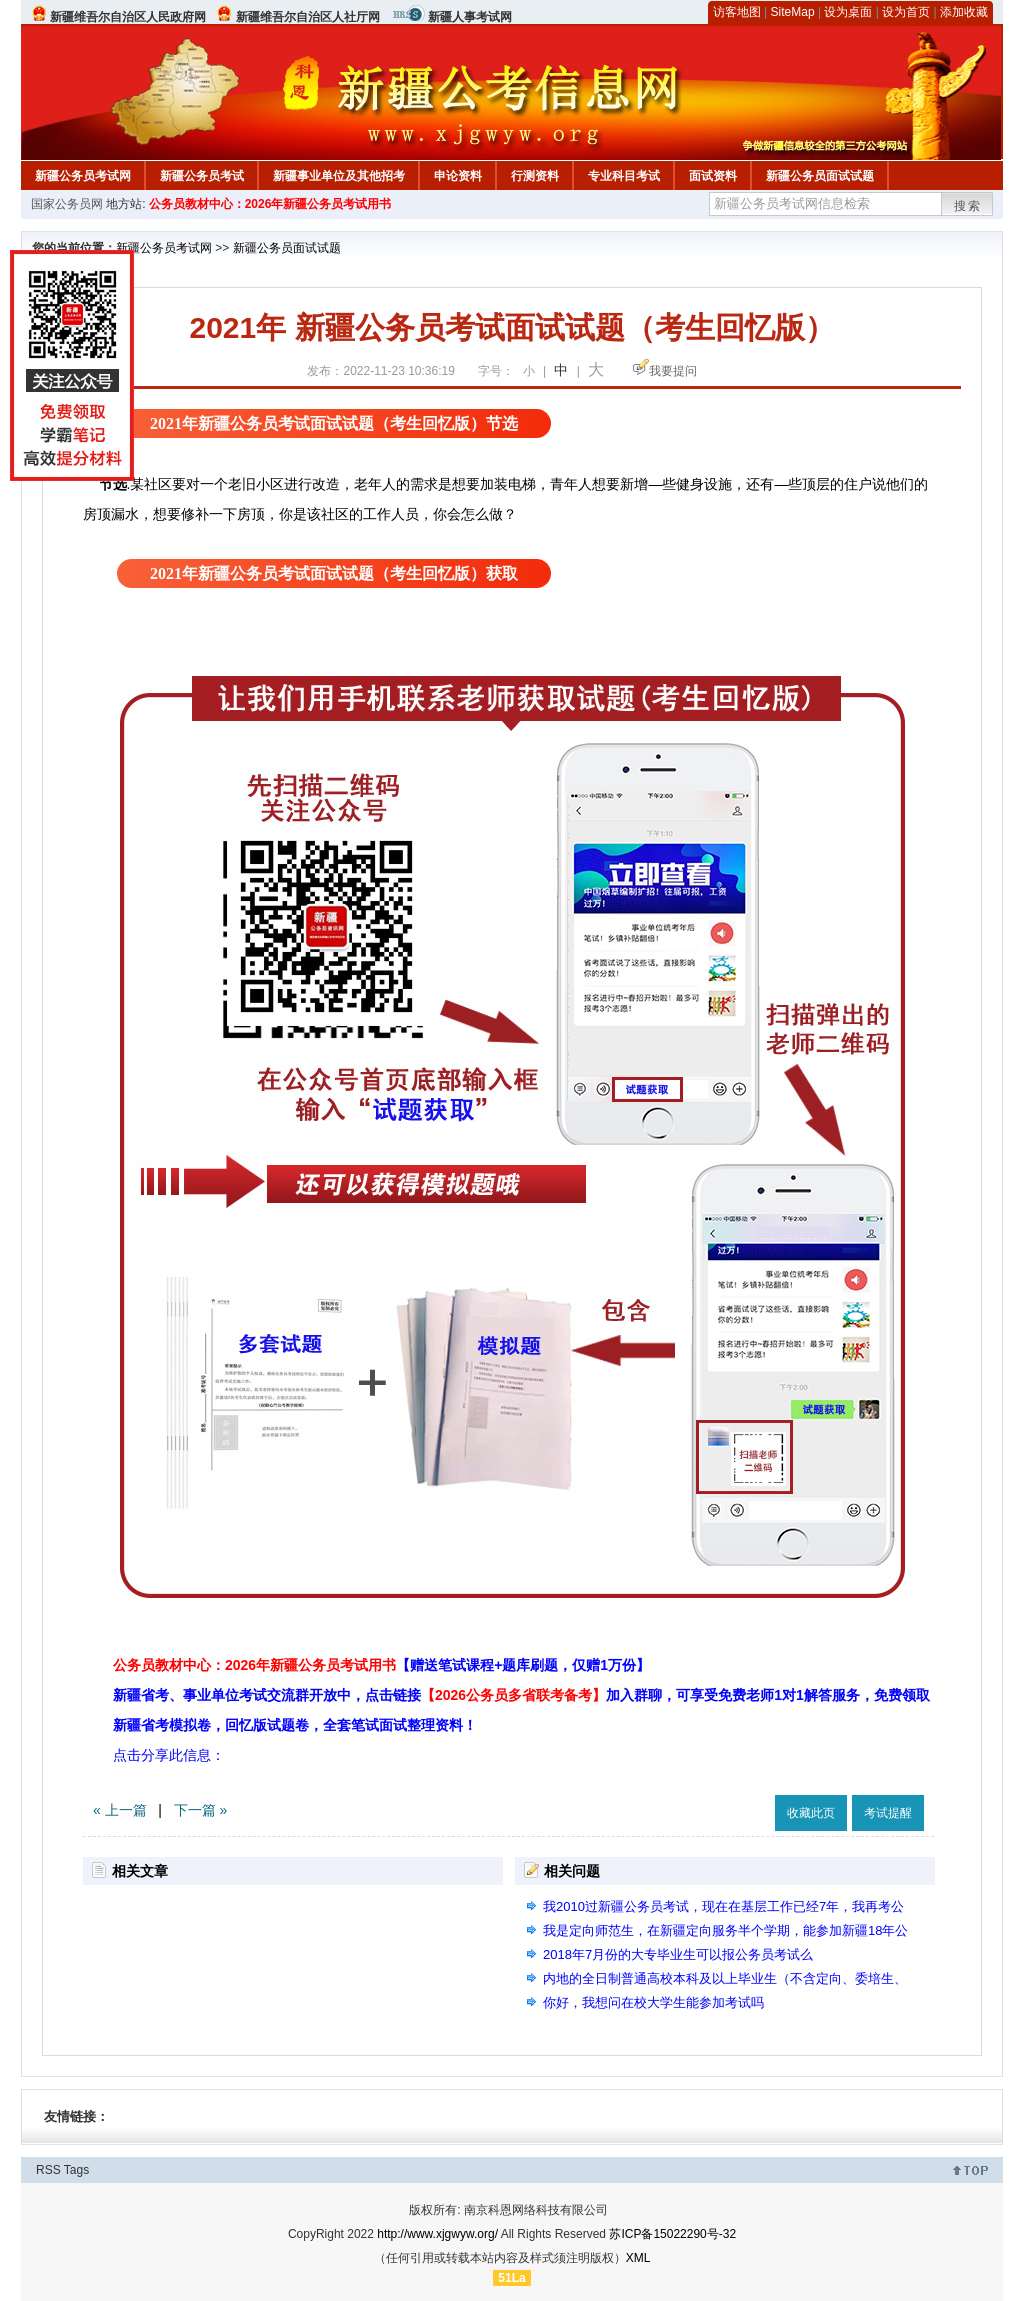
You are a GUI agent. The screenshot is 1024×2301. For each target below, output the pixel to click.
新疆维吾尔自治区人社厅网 (308, 17)
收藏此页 (811, 1813)
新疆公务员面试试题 (820, 176)
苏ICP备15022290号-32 (672, 2234)
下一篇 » (201, 1810)
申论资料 (458, 176)
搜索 (968, 206)
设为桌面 (848, 12)
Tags (76, 2170)
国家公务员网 (67, 204)
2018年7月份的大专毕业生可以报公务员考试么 (678, 1954)
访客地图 (737, 12)
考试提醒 (888, 1813)
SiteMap (793, 12)
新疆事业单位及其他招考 (339, 176)
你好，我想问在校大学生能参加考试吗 (653, 2002)
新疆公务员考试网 (83, 176)
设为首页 (906, 12)
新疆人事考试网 (470, 17)
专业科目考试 (624, 176)
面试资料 (713, 176)
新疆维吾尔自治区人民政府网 (128, 17)
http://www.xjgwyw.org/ (437, 2234)
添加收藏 (964, 12)
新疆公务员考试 (202, 176)
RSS (48, 2170)
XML (638, 2258)
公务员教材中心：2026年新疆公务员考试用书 (270, 204)
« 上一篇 (120, 1810)
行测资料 (535, 176)
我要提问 (673, 371)
